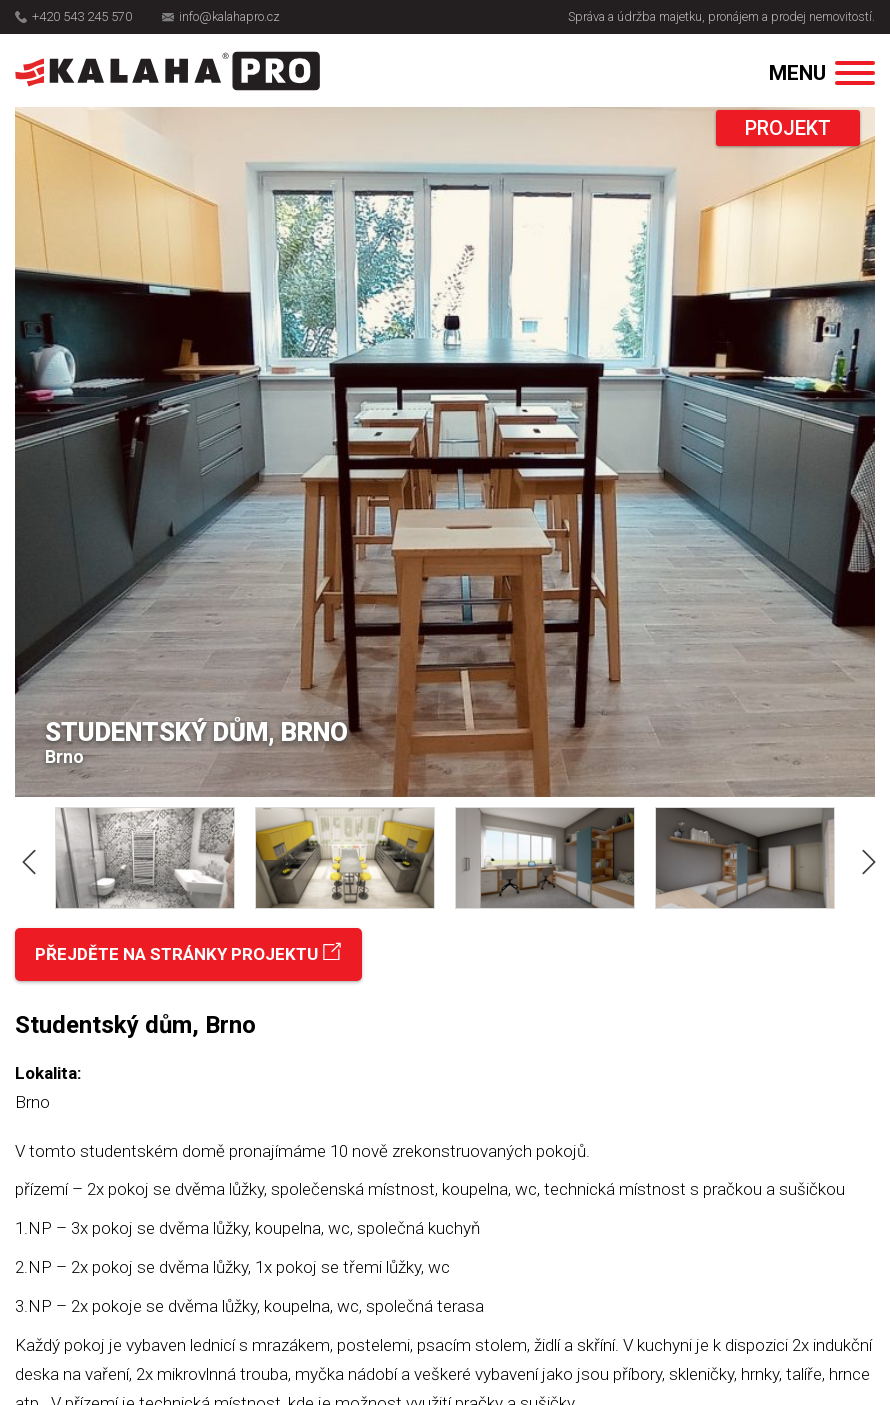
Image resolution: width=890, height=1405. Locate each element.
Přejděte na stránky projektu (188, 954)
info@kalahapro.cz (221, 17)
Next (865, 858)
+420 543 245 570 (73, 17)
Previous (25, 858)
